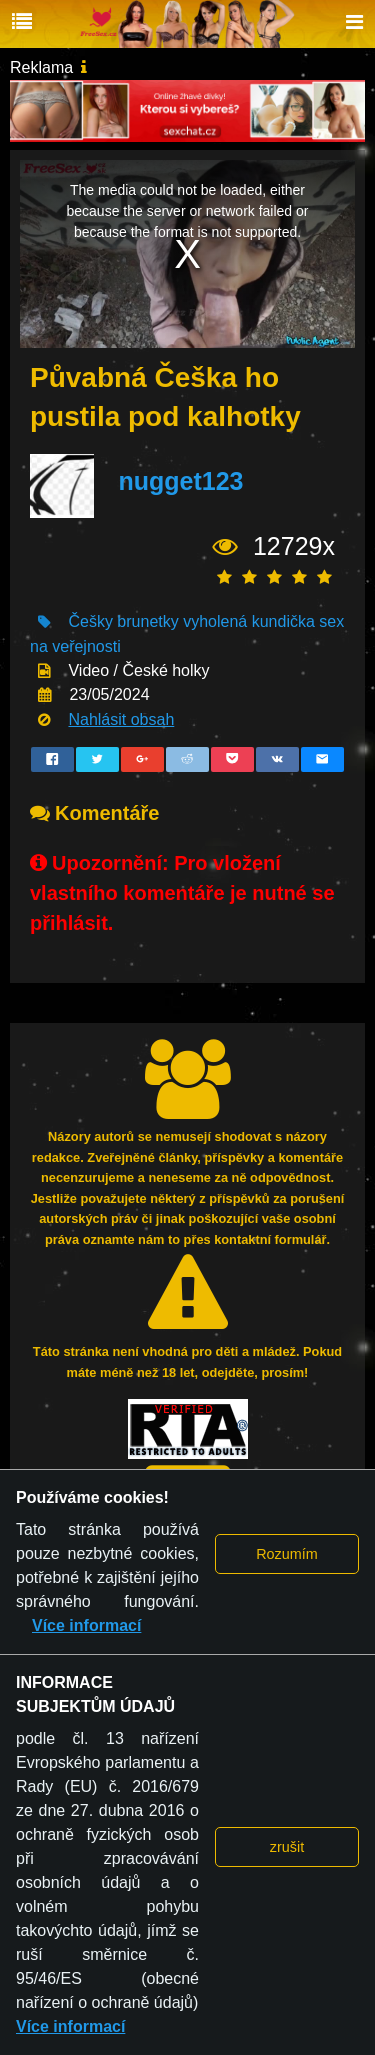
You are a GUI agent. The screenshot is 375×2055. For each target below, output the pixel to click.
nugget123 (180, 482)
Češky (90, 621)
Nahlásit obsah (121, 719)
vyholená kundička (249, 621)
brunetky (147, 621)
